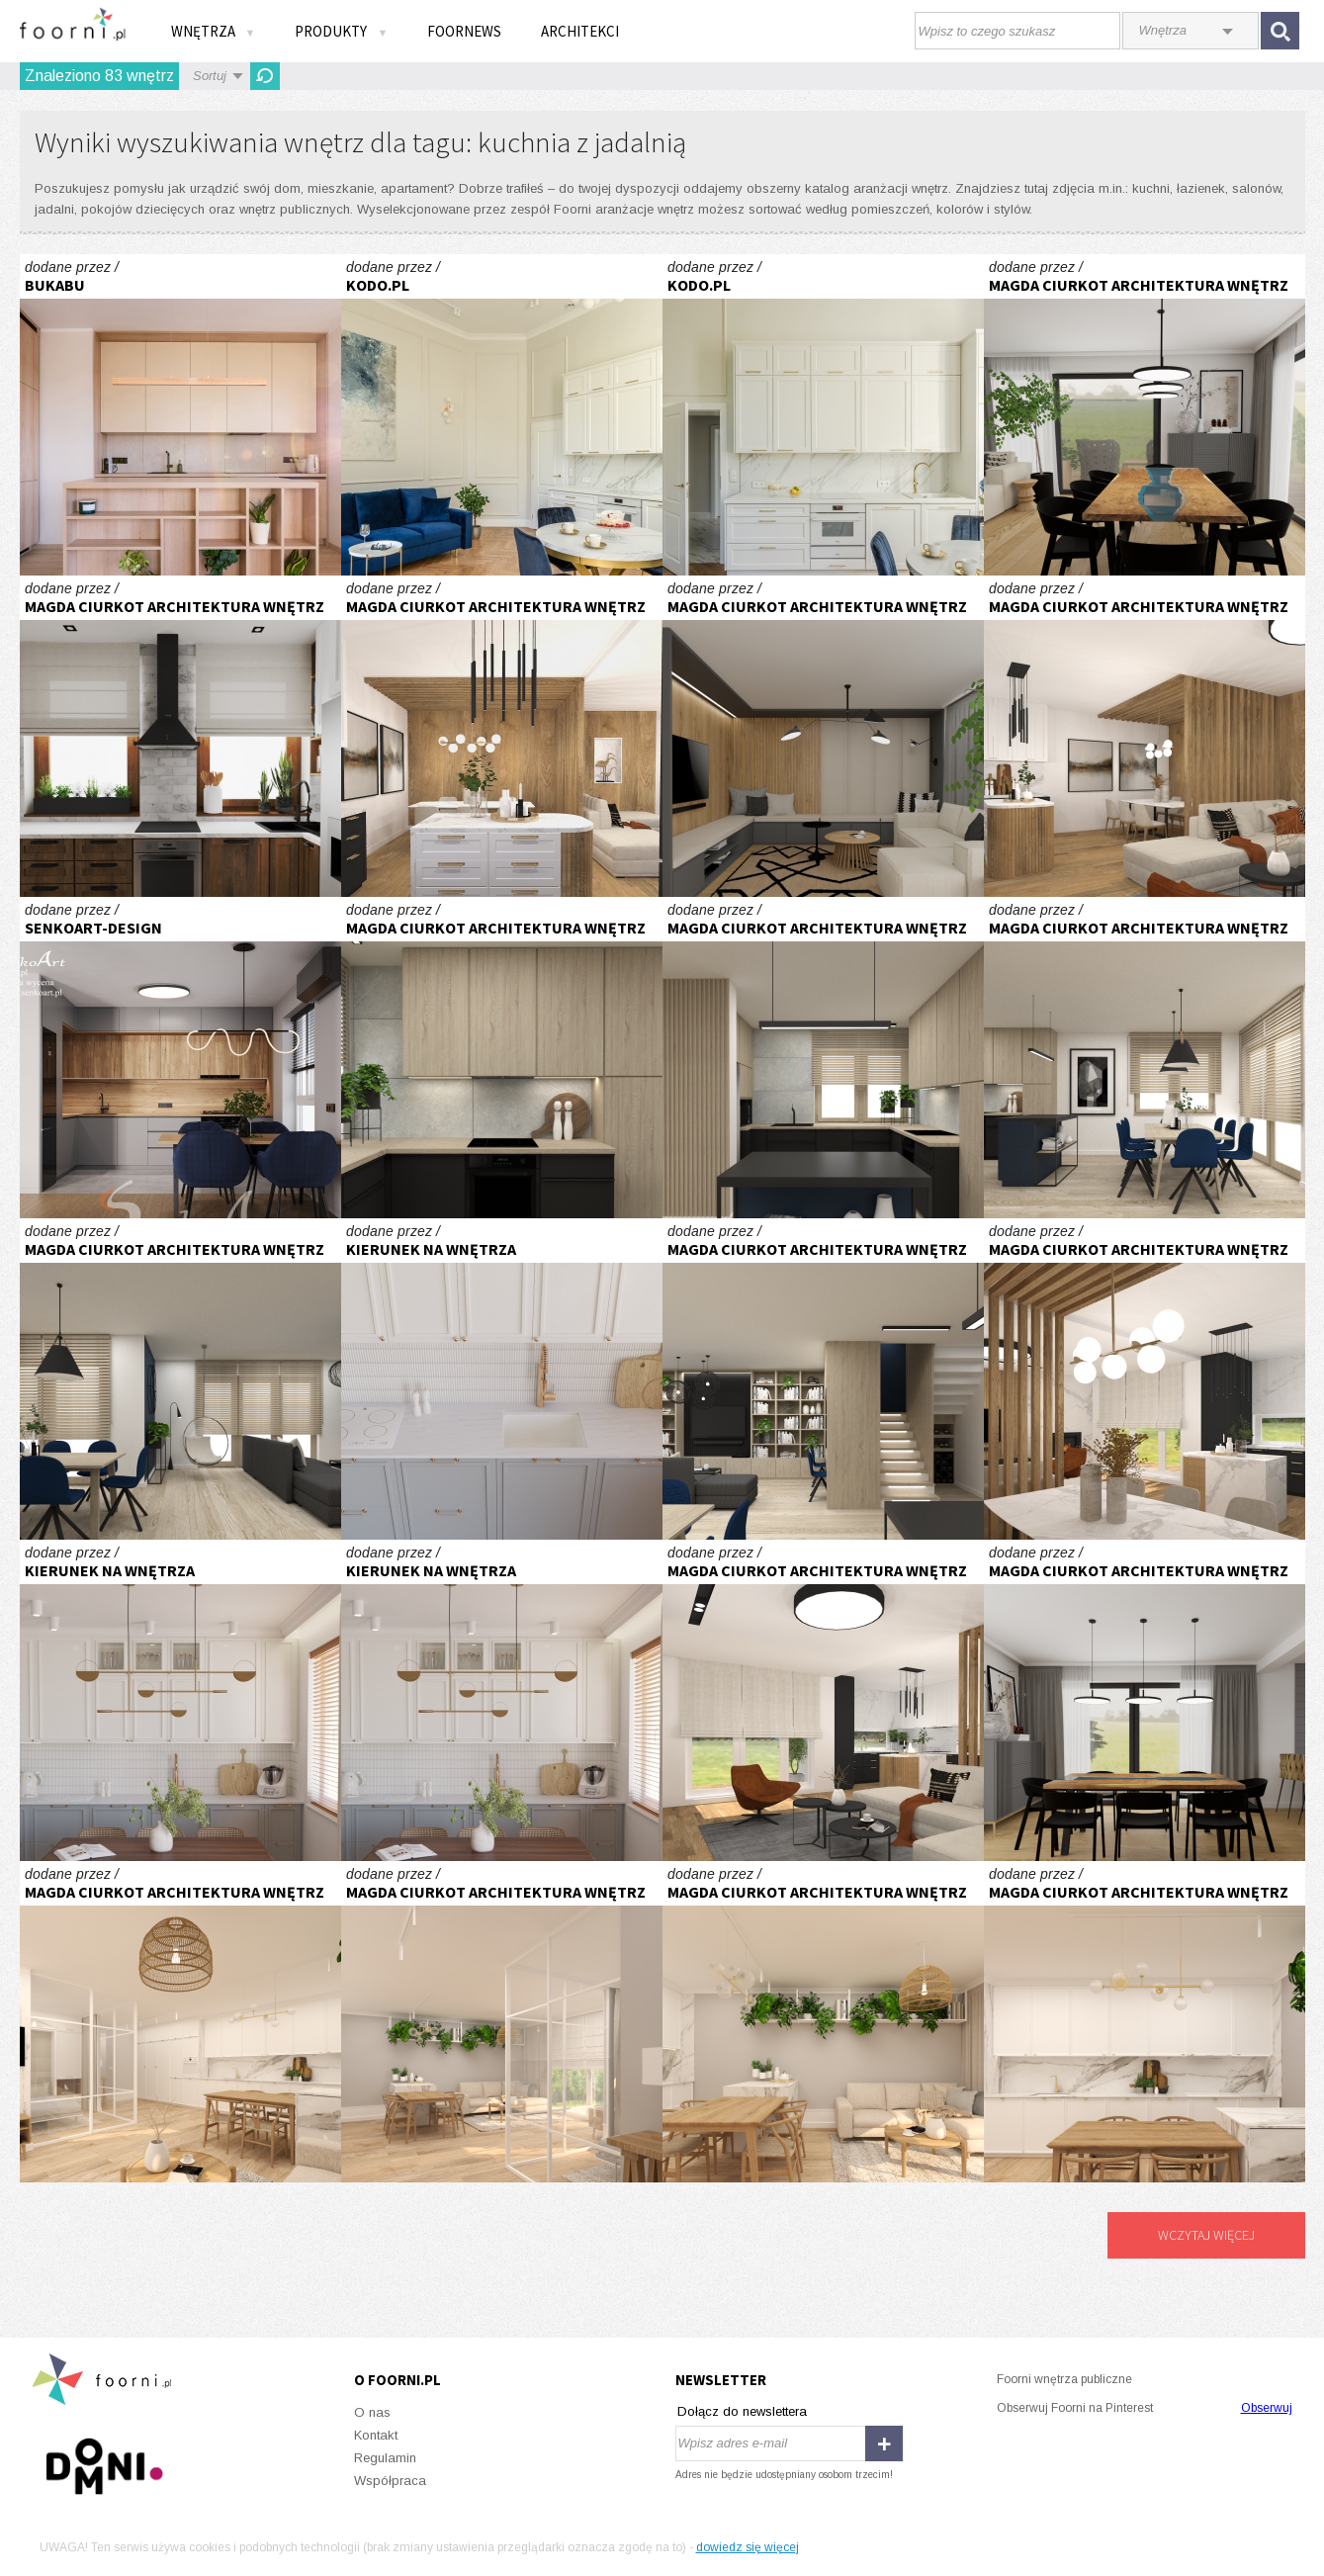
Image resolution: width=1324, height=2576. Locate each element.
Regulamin (385, 2457)
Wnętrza (213, 31)
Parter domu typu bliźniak (501, 736)
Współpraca (390, 2480)
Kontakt (375, 2435)
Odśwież (265, 76)
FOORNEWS (464, 31)
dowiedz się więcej (747, 2547)
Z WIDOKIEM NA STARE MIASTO (501, 415)
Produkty (341, 31)
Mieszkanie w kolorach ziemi (501, 1379)
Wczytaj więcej (1206, 2235)
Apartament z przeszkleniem (180, 2021)
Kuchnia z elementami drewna (180, 1057)
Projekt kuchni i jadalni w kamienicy (180, 736)
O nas (372, 2412)
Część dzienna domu (501, 1057)
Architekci (580, 31)
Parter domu (1144, 415)
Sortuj (209, 75)
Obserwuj (1266, 2408)
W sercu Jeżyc (180, 415)
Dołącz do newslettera (742, 2411)
